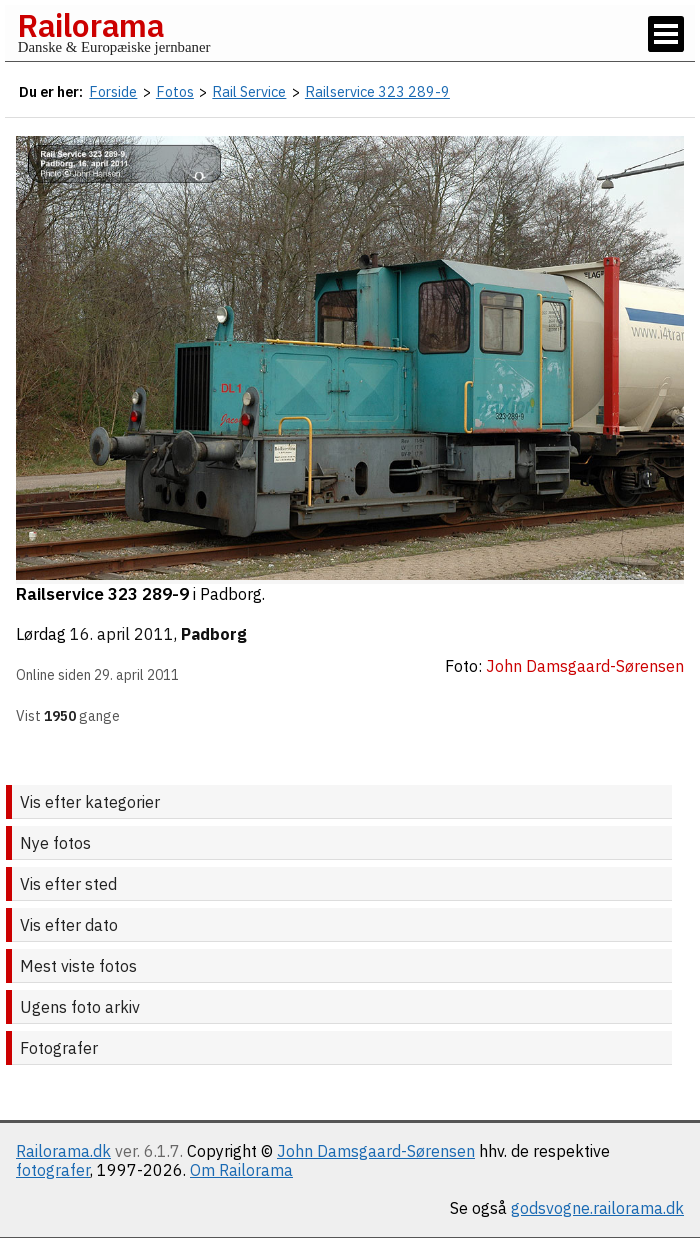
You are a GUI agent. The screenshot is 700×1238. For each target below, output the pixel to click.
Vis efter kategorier (90, 802)
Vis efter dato (69, 925)
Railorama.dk (63, 1151)
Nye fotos (55, 843)
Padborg (214, 634)
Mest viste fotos (78, 966)
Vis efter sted (68, 884)
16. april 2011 (122, 634)
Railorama (90, 25)
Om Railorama (241, 1170)
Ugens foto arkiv (80, 1007)
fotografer (53, 1170)
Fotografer (59, 1048)
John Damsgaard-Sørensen (376, 1151)
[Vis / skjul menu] (666, 34)
